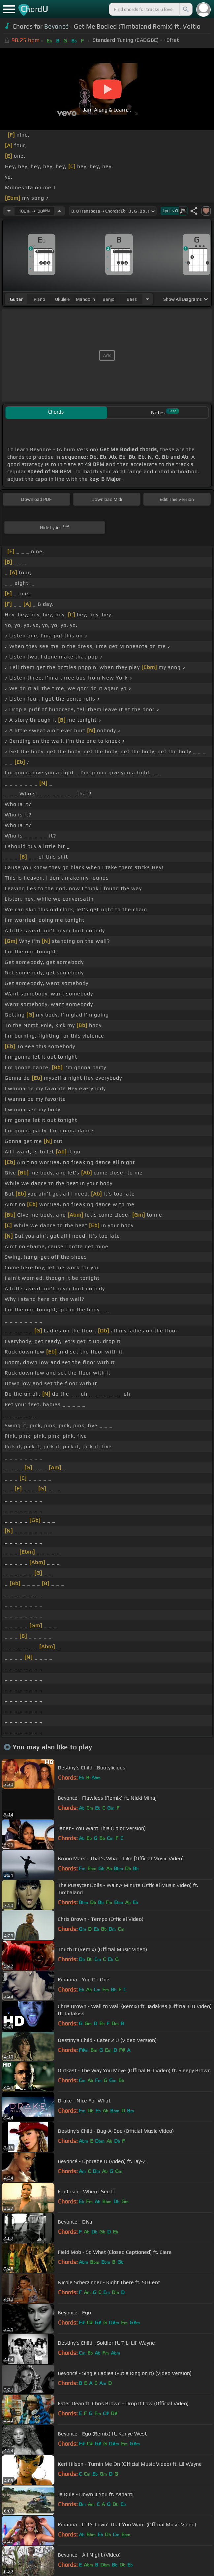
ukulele (62, 299)
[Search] (185, 9)
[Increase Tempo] (59, 211)
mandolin (85, 299)
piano (39, 299)
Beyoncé (56, 26)
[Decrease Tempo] (9, 211)
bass (132, 299)
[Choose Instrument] (147, 299)
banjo (108, 299)
